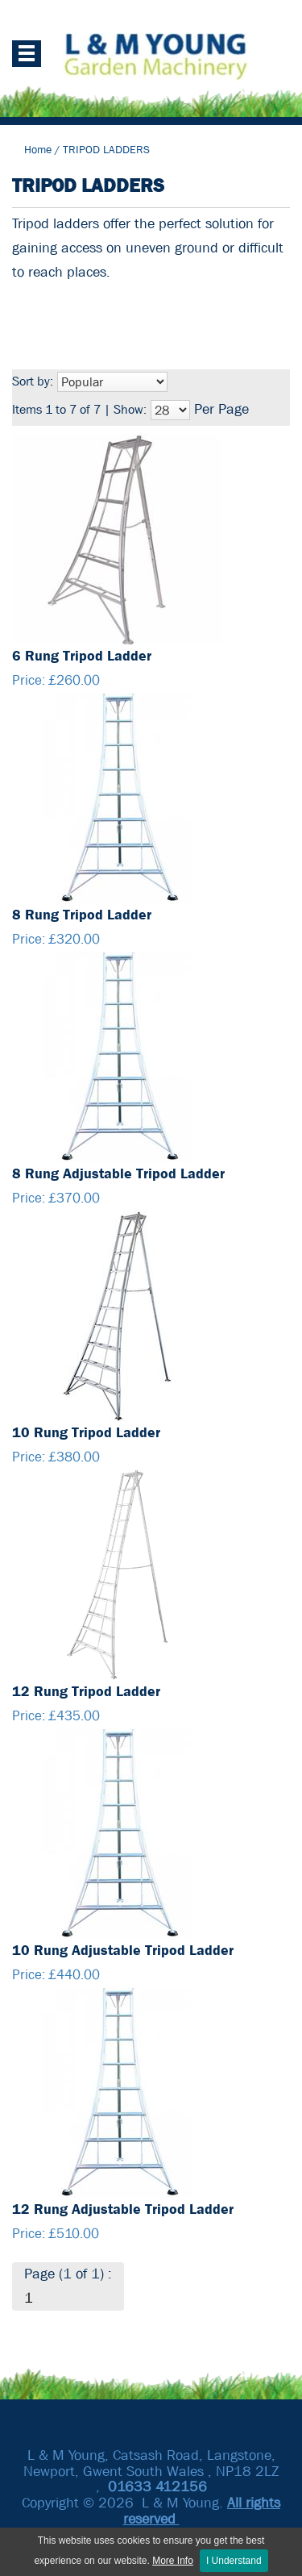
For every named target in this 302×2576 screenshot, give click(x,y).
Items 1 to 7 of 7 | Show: (79, 409)
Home (38, 149)
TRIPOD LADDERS (106, 149)
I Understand (234, 2560)
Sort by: (32, 381)
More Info (172, 2560)
